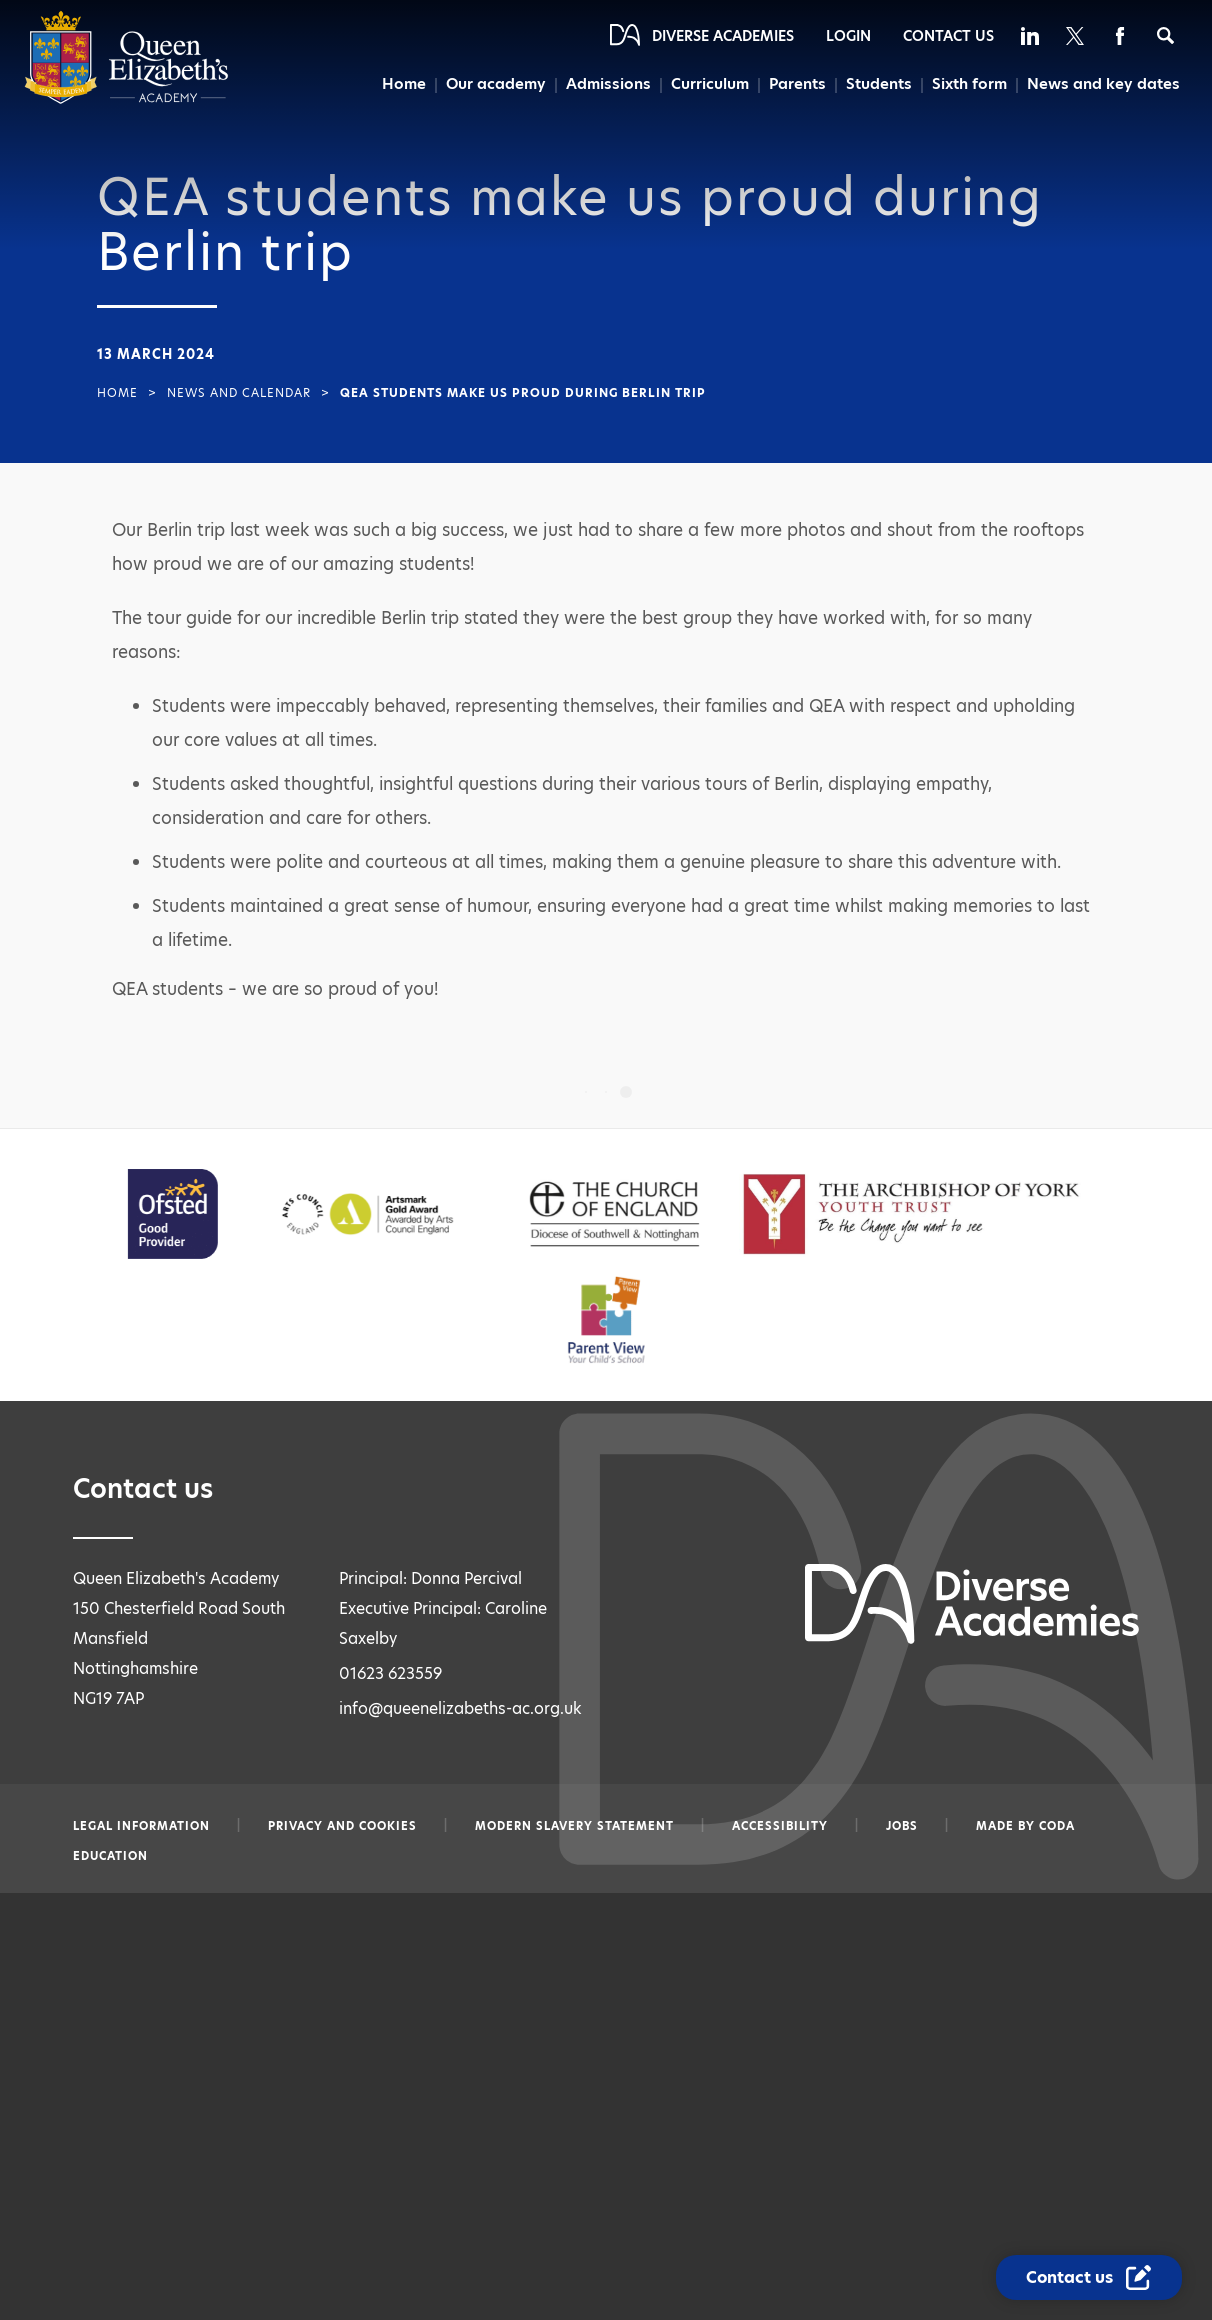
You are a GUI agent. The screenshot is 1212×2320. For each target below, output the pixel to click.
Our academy (489, 84)
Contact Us (948, 36)
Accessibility (780, 1826)
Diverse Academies (723, 36)
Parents (794, 84)
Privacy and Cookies (342, 1826)
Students (877, 84)
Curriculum (705, 84)
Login (848, 36)
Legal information (141, 1826)
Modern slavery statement (574, 1826)
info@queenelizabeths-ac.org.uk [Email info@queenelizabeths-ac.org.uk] (460, 1708)
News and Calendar (239, 393)
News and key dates (1104, 84)
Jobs (902, 1826)
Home (396, 84)
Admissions (602, 84)
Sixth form (968, 84)
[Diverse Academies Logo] (126, 99)
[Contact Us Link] (1089, 2277)
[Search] (1165, 35)
